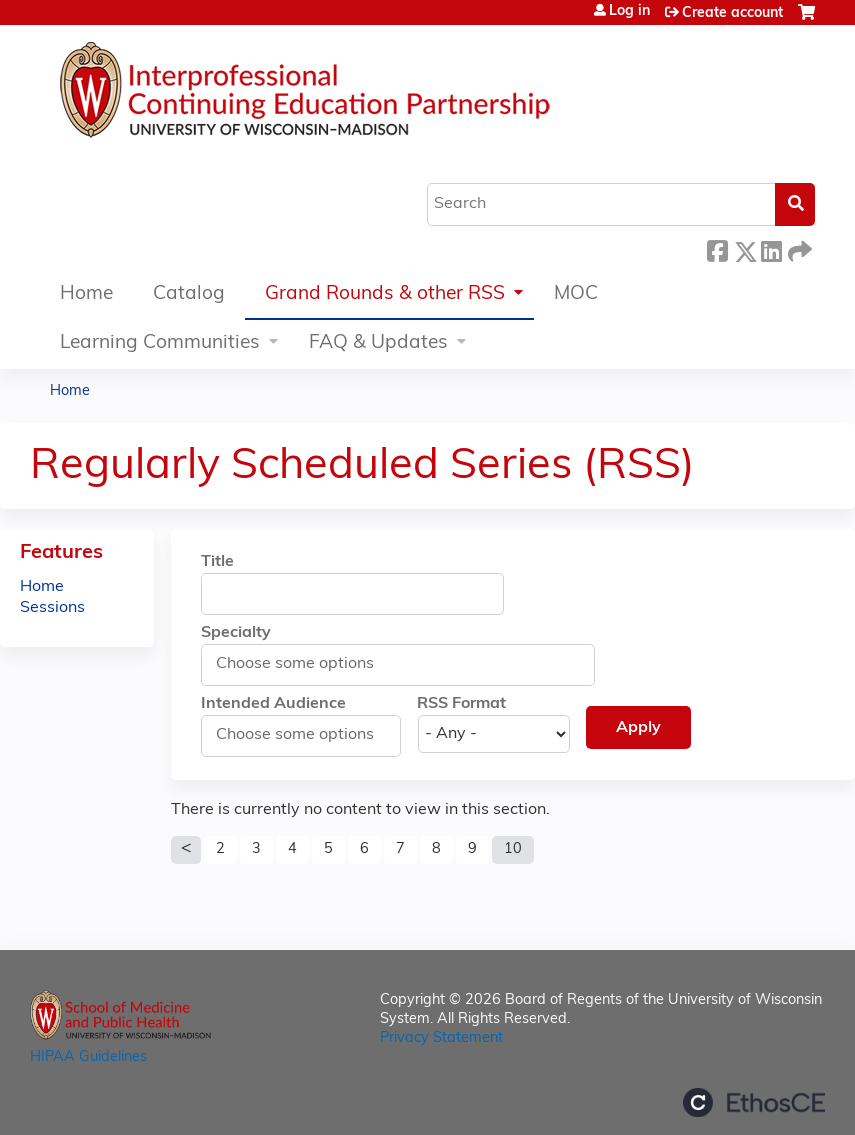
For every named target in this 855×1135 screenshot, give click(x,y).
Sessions (52, 608)
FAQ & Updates (378, 343)
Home (86, 294)
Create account (732, 13)
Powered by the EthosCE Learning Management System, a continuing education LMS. (754, 1102)
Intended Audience (273, 704)
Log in (629, 12)
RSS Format (461, 704)
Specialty (236, 633)
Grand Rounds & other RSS (385, 294)
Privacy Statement (441, 1038)
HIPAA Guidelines (88, 1057)
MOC (576, 294)
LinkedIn (771, 248)
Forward (798, 248)
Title (217, 562)
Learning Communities (160, 343)
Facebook (717, 248)
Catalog (189, 294)
